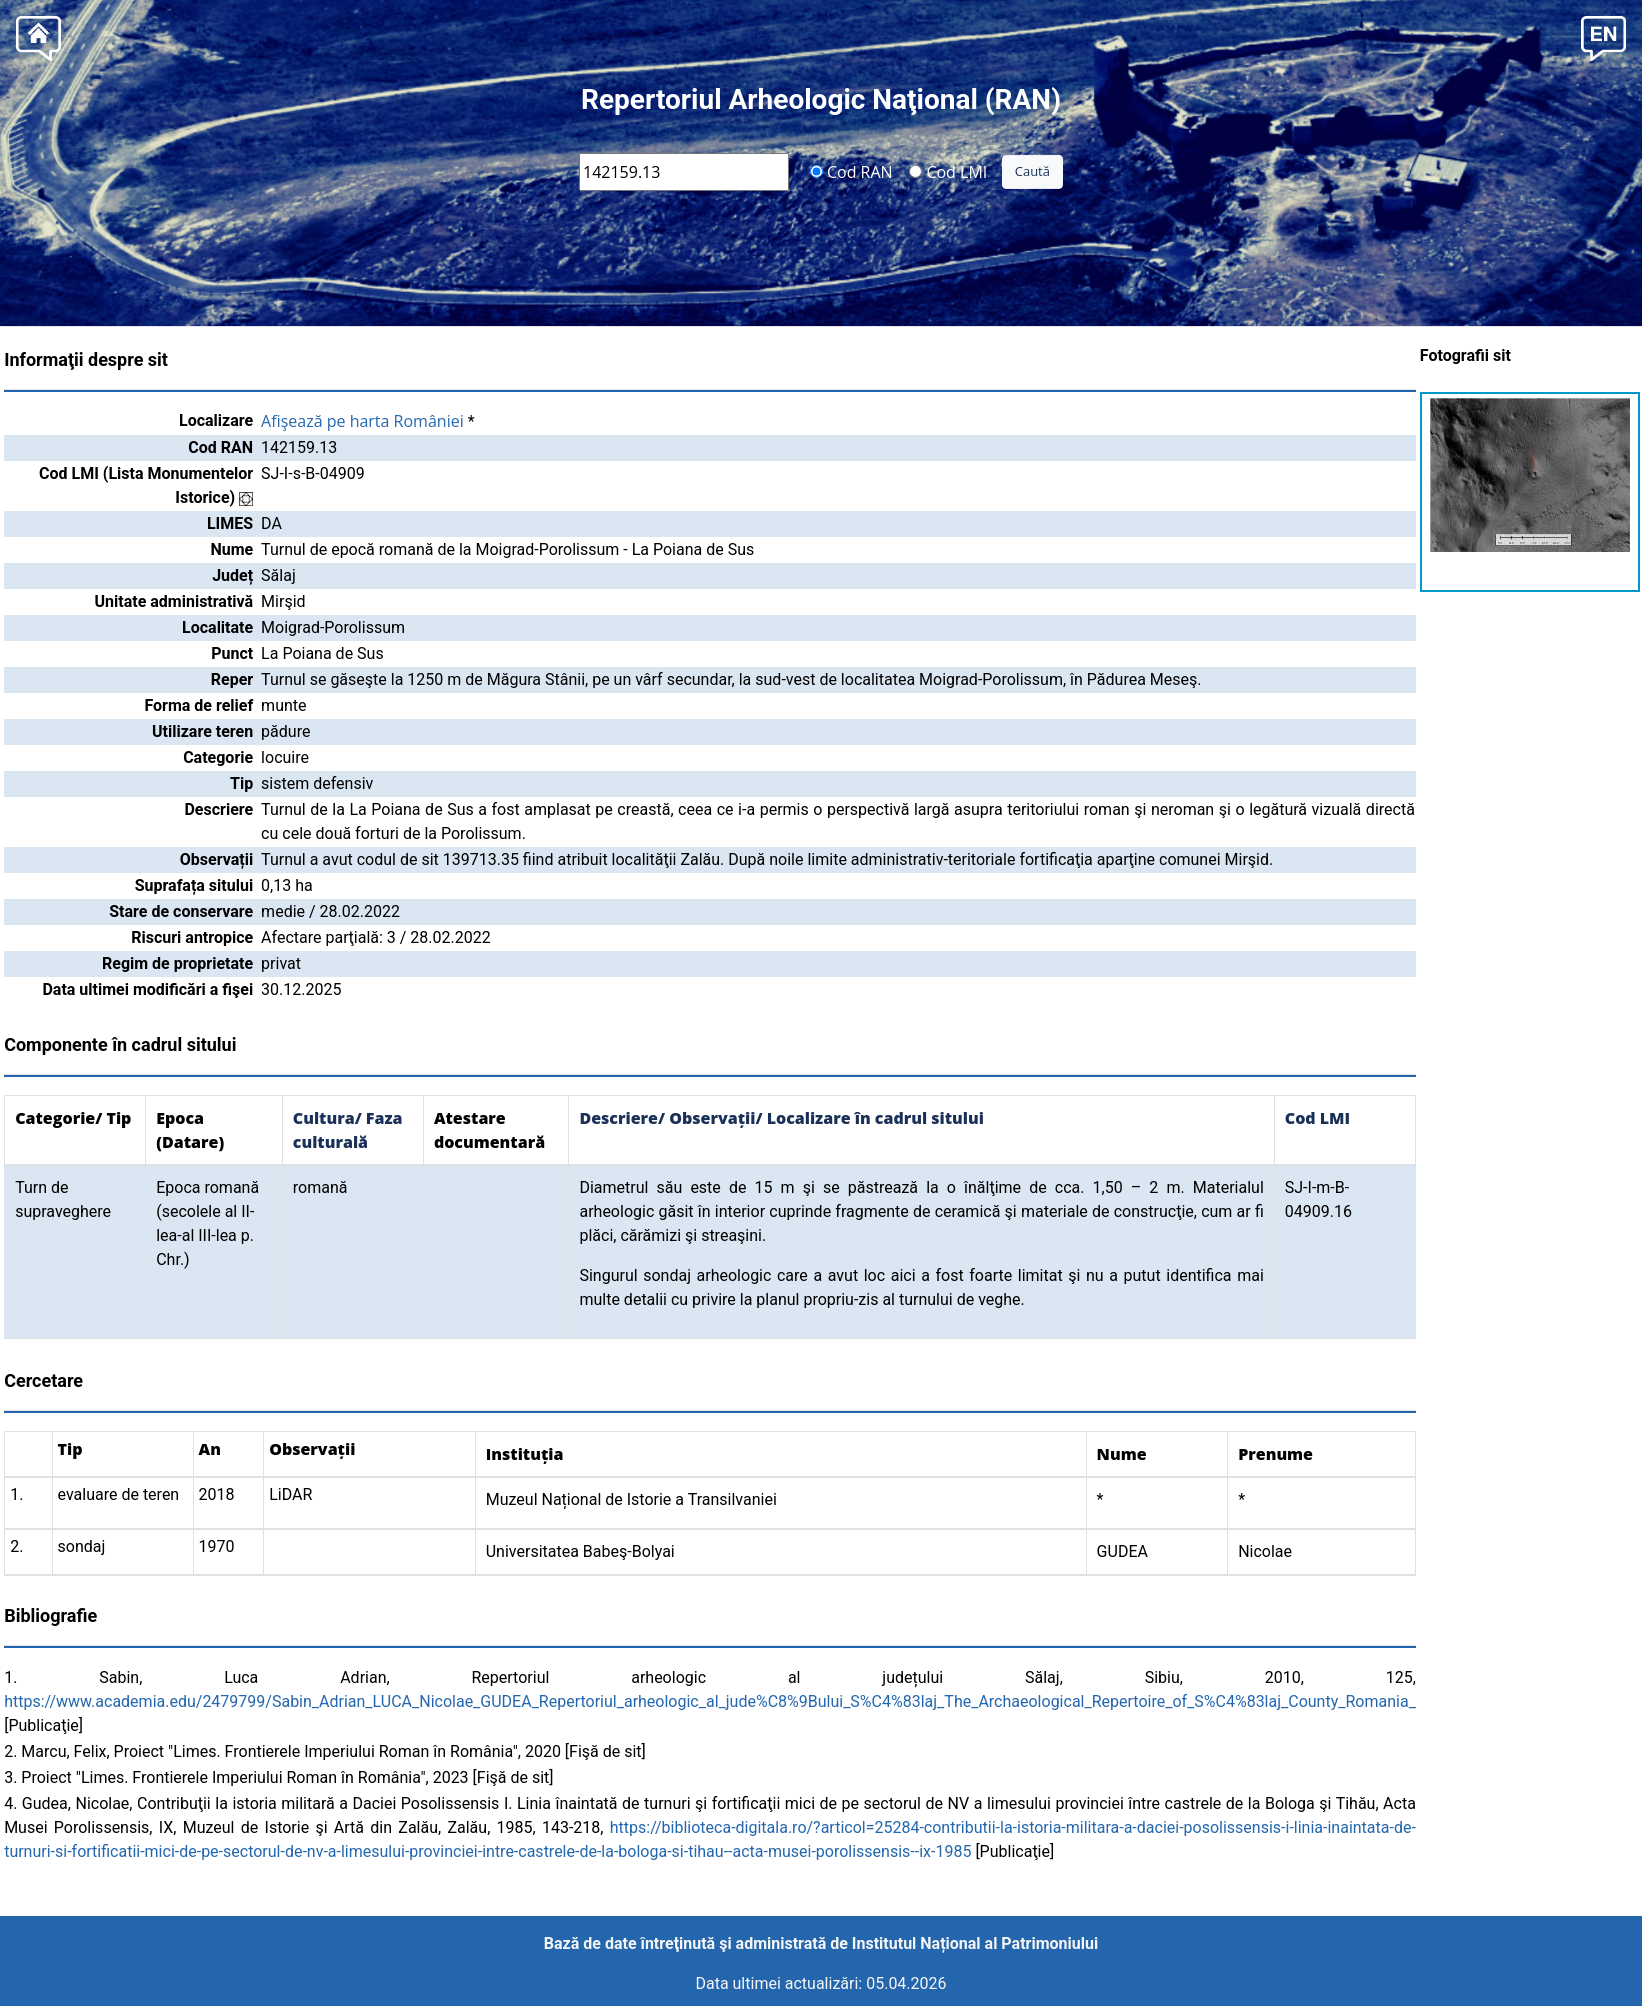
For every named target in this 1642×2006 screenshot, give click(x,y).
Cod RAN (851, 171)
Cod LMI (948, 171)
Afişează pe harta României (362, 421)
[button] (1603, 36)
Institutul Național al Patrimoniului (975, 1943)
